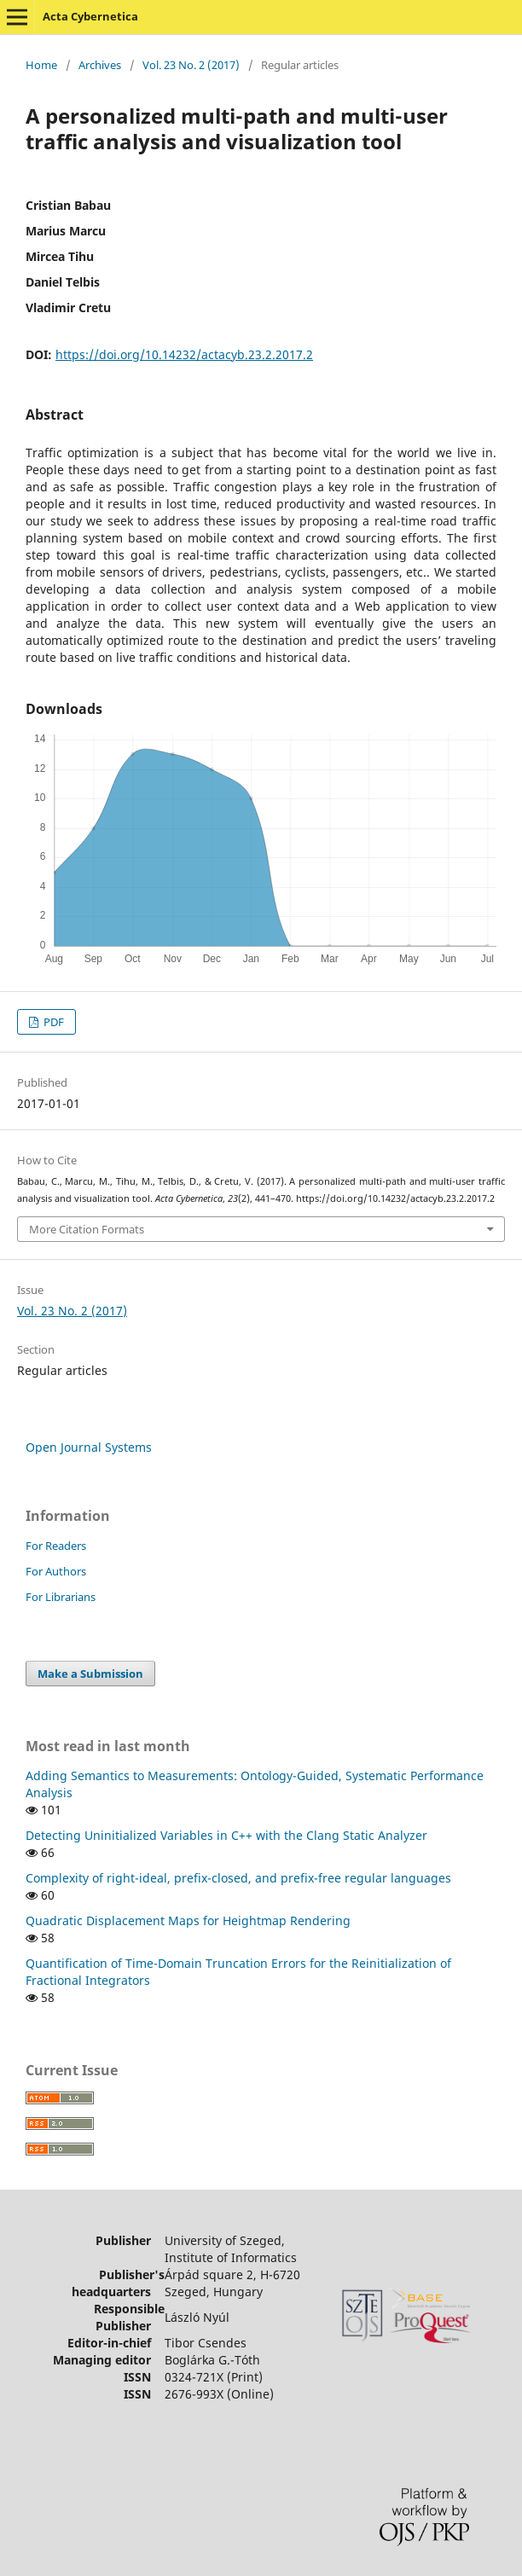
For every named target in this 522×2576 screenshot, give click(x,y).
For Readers (56, 1545)
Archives (99, 65)
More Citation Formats (86, 1229)
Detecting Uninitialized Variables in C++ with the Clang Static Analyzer (226, 1835)
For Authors (56, 1571)
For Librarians (61, 1596)
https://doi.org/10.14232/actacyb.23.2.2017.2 (184, 354)
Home (41, 65)
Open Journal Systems (89, 1447)
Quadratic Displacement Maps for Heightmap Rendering (188, 1920)
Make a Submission (90, 1673)
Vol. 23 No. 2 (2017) (191, 65)
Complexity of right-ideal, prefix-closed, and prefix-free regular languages (238, 1878)
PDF (52, 1022)
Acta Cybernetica (90, 16)
